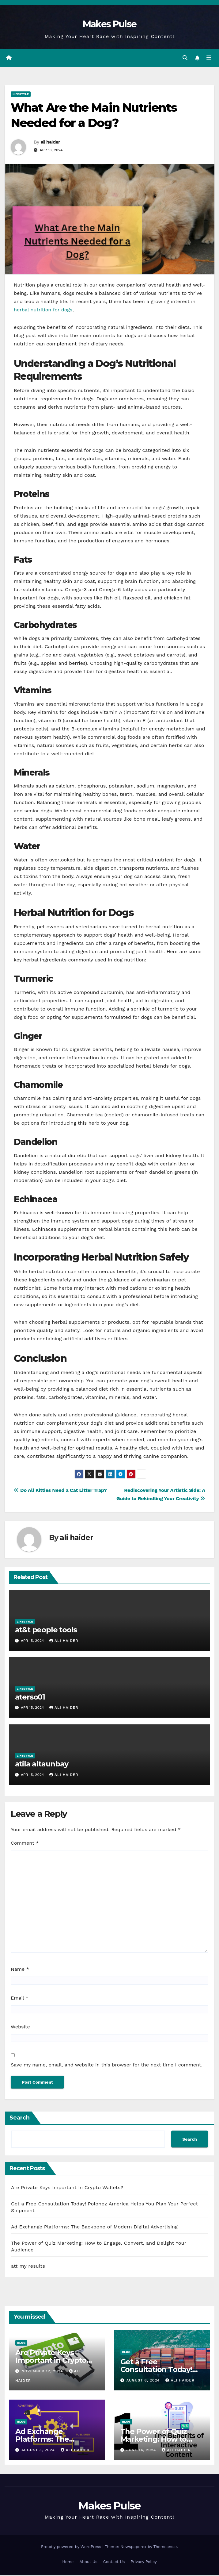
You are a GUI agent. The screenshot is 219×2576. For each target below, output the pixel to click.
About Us (88, 2562)
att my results (28, 2267)
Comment (25, 1843)
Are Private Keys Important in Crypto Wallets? (67, 2188)
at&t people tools (46, 1630)
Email (19, 1998)
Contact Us (114, 2562)
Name (20, 1970)
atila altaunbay (41, 1764)
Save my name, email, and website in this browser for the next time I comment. (106, 2065)
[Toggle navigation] (208, 58)
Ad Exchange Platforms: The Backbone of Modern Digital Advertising (94, 2227)
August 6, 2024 (143, 2380)
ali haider (50, 142)
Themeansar (165, 2547)
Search (19, 2118)
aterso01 (30, 1697)
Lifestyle (21, 94)
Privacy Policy (144, 2562)
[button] (184, 58)
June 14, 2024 (141, 2450)
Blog (21, 2343)
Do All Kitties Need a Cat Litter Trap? (60, 1490)
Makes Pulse (109, 24)
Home (68, 2562)
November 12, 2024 (43, 2371)
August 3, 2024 (38, 2450)
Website (20, 2027)
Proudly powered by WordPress (72, 2547)
